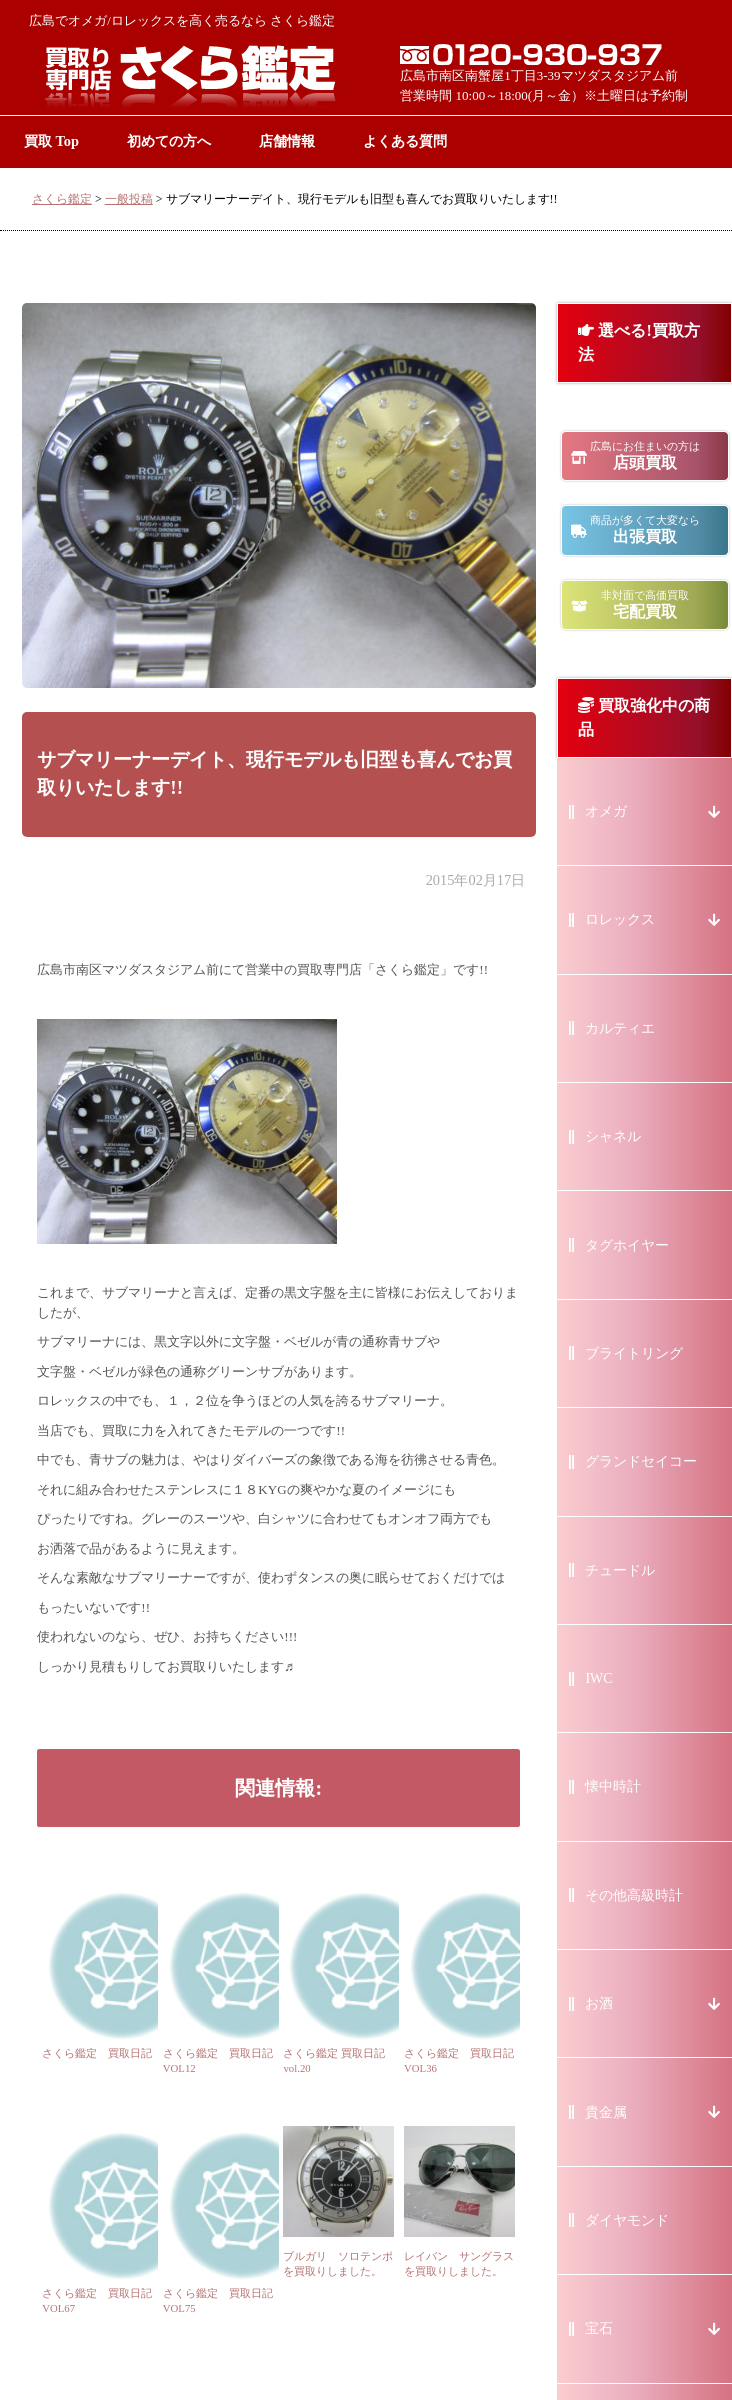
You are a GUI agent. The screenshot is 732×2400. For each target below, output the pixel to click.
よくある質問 (405, 141)
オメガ (606, 811)
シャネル (613, 1136)
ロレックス (620, 919)
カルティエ (620, 1028)
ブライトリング (634, 1353)
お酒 (599, 2003)
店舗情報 (287, 141)
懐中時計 (613, 1786)
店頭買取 (645, 455)
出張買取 (645, 529)
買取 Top (51, 141)
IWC (598, 1678)
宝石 (599, 2328)
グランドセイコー (641, 1461)
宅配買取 (645, 604)
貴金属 (606, 2112)
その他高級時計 (634, 1895)
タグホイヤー (627, 1245)
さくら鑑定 (62, 199)
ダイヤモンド (627, 2220)
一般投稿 (129, 199)
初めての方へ (169, 141)
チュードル (620, 1570)
